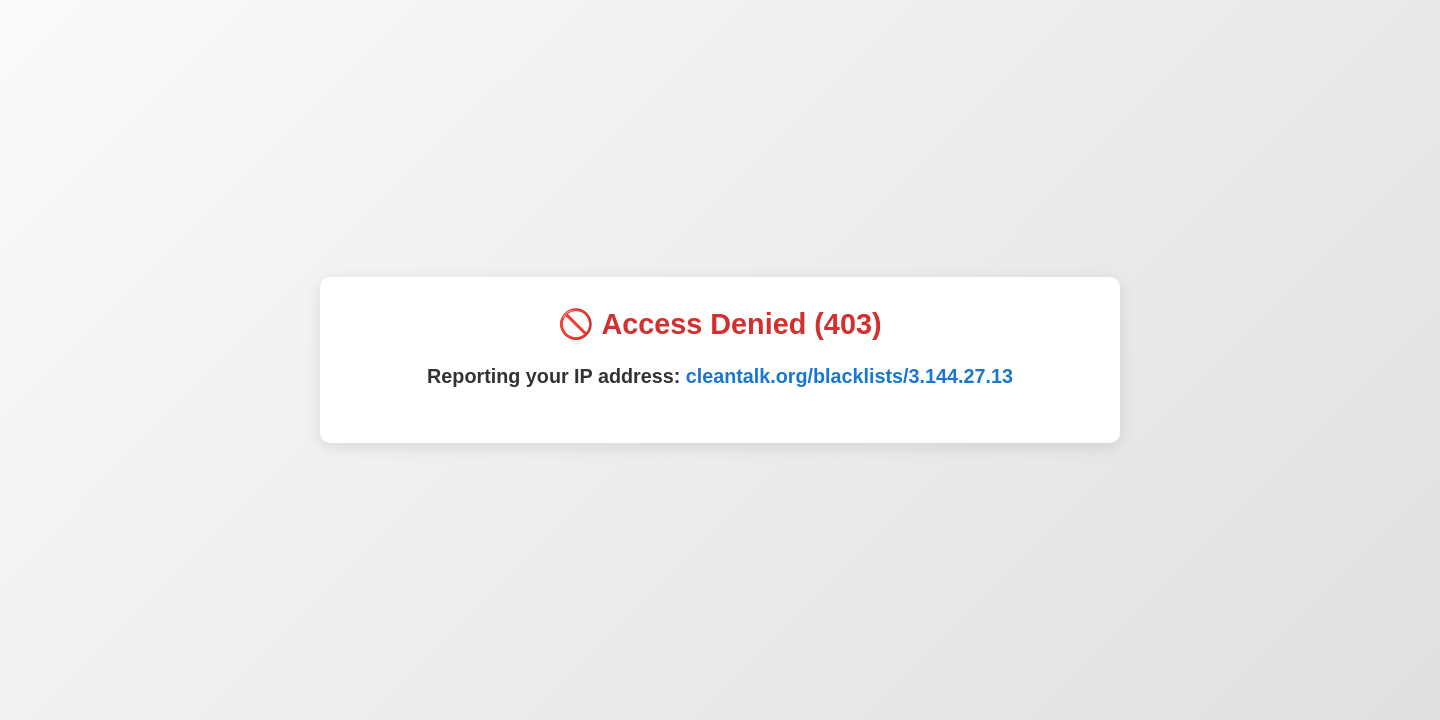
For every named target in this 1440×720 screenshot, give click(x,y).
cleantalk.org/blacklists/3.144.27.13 (849, 376)
